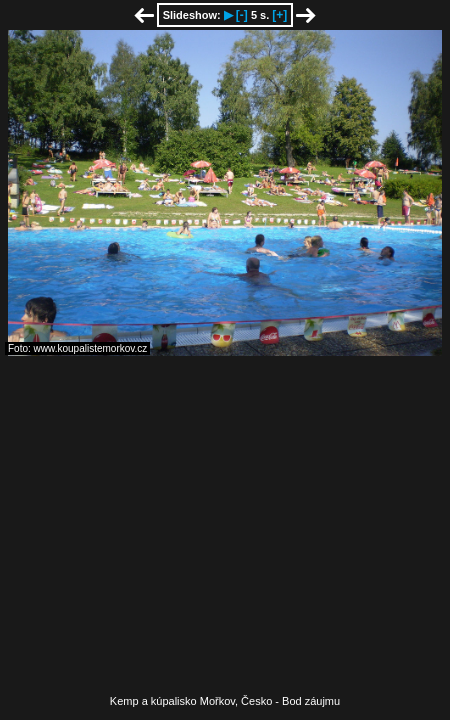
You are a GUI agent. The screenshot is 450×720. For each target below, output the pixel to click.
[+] (279, 15)
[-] (242, 15)
